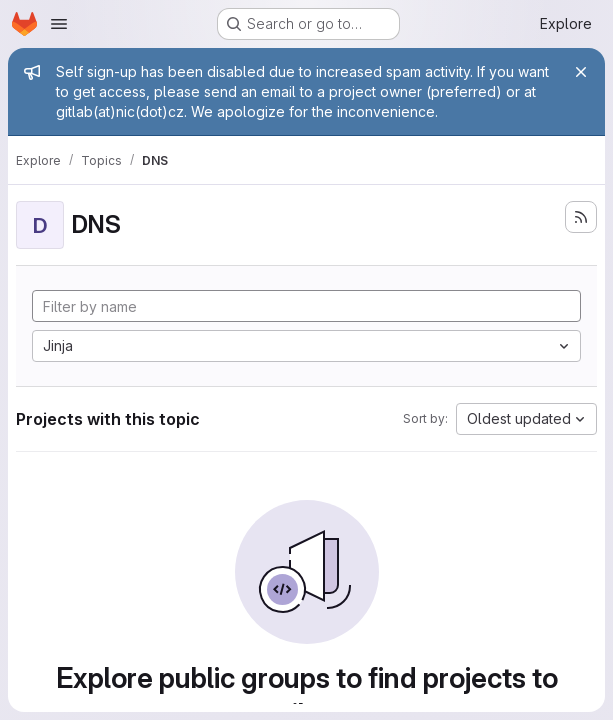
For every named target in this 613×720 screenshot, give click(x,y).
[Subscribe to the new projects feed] (581, 217)
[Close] (581, 72)
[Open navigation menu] (59, 24)
